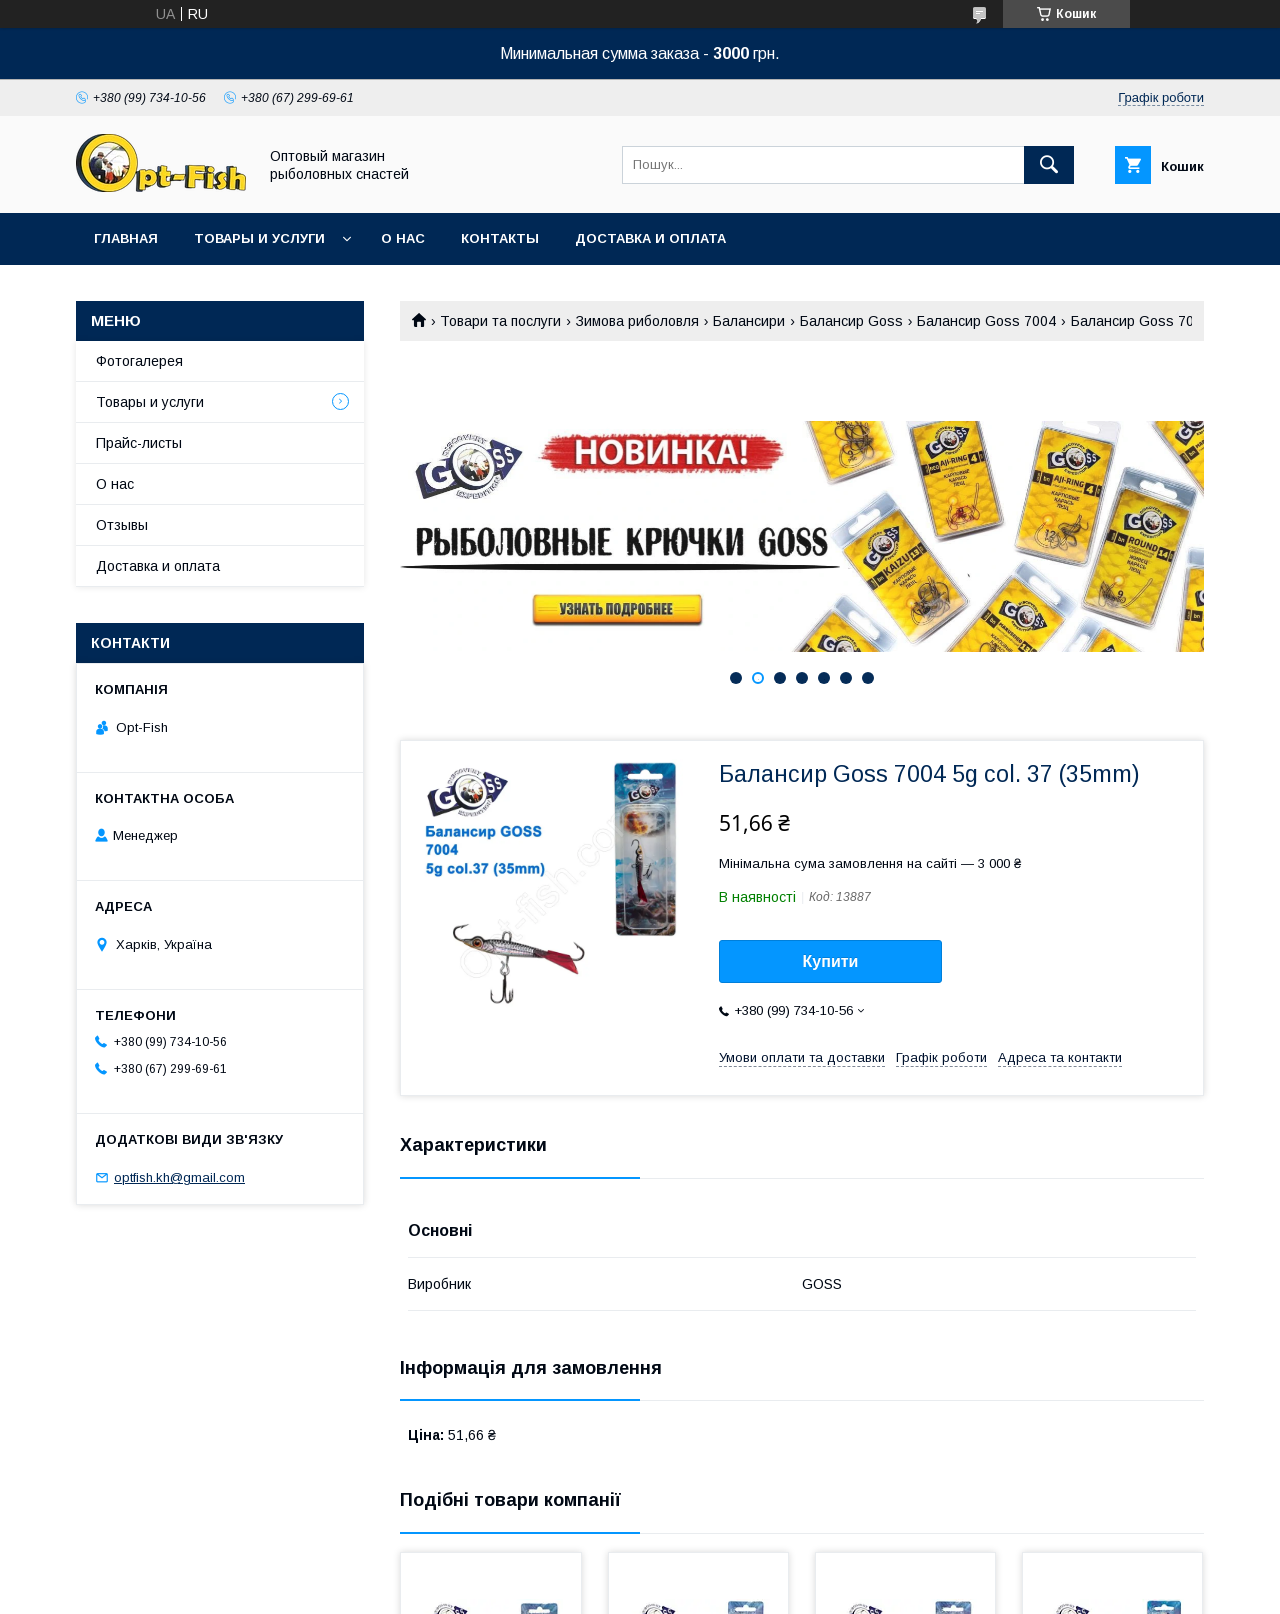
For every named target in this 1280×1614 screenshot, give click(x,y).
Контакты (500, 238)
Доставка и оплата (650, 238)
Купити (831, 961)
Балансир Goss (851, 321)
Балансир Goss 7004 (986, 321)
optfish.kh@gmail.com (179, 1177)
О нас (403, 238)
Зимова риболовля (637, 321)
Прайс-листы (139, 443)
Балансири (749, 321)
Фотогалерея (139, 361)
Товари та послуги (500, 321)
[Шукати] (1049, 165)
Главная (126, 238)
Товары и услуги (259, 238)
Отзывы (122, 525)
